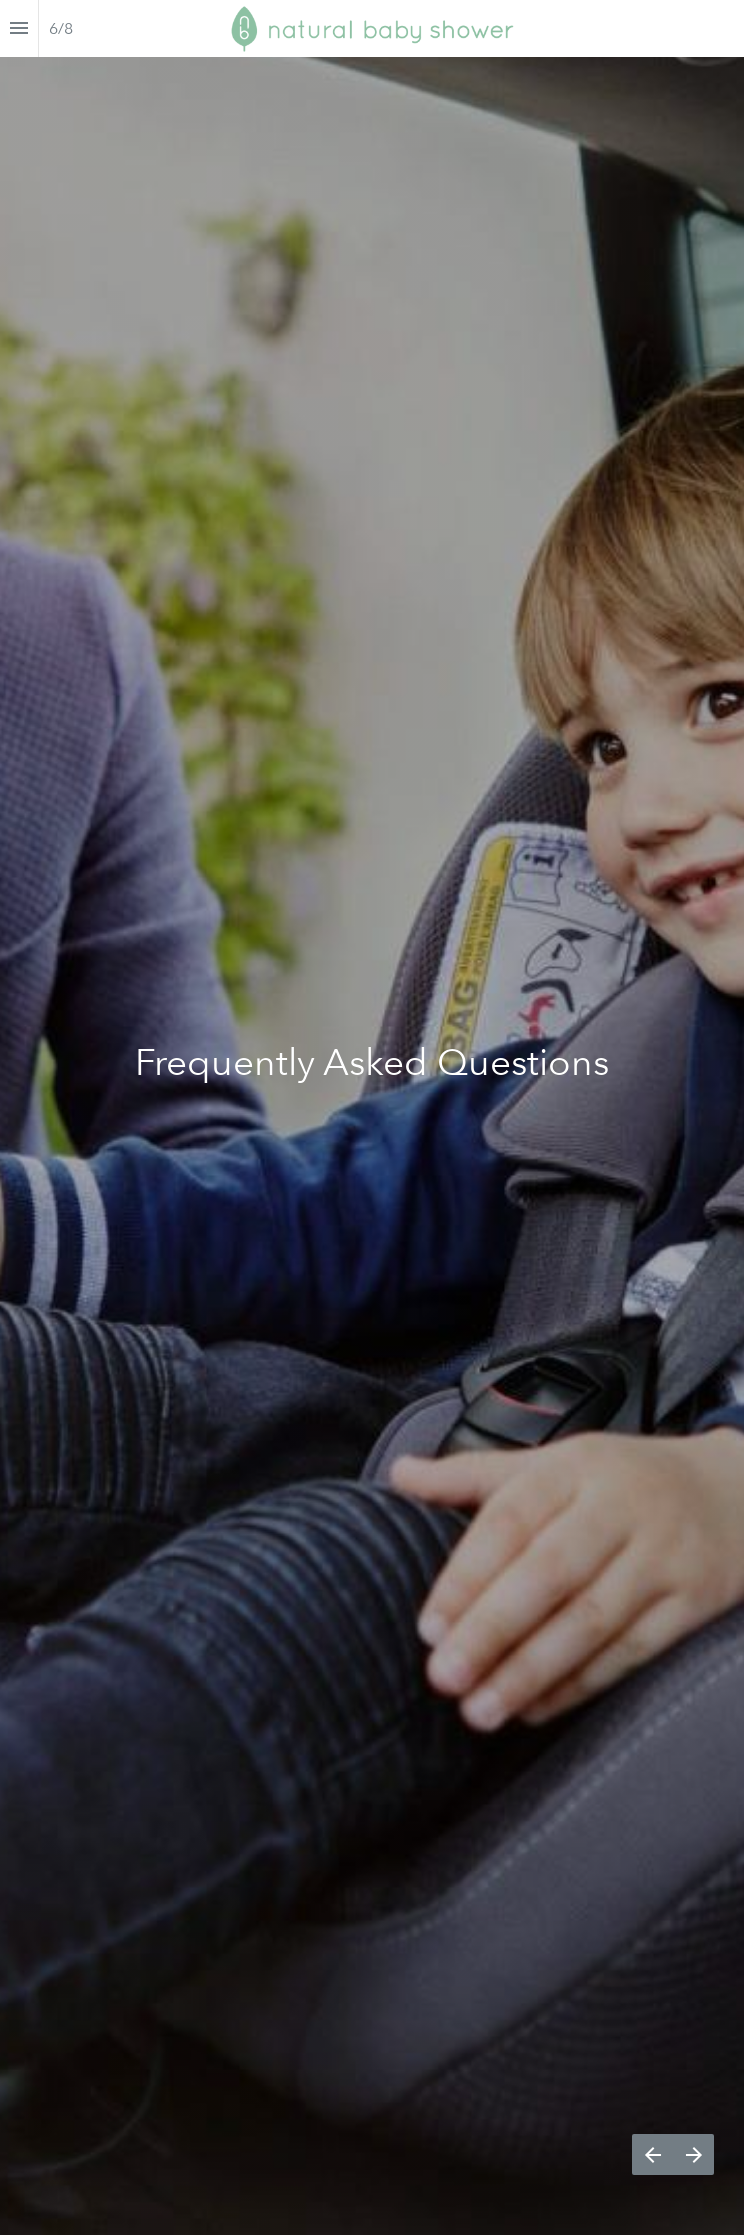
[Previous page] (652, 2154)
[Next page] (693, 2154)
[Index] (19, 28)
